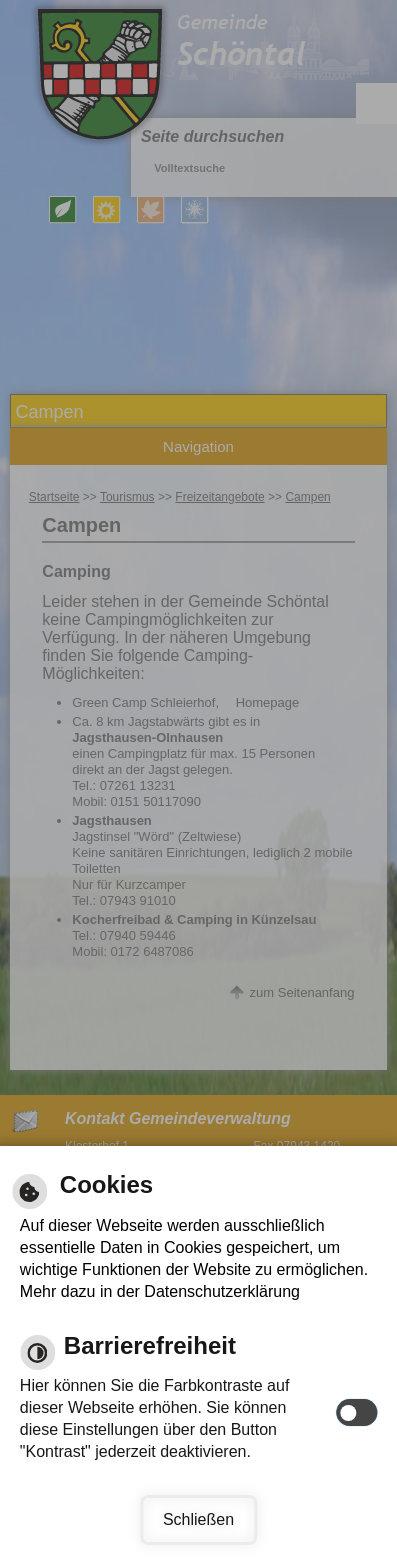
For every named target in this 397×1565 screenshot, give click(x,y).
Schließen (198, 1519)
